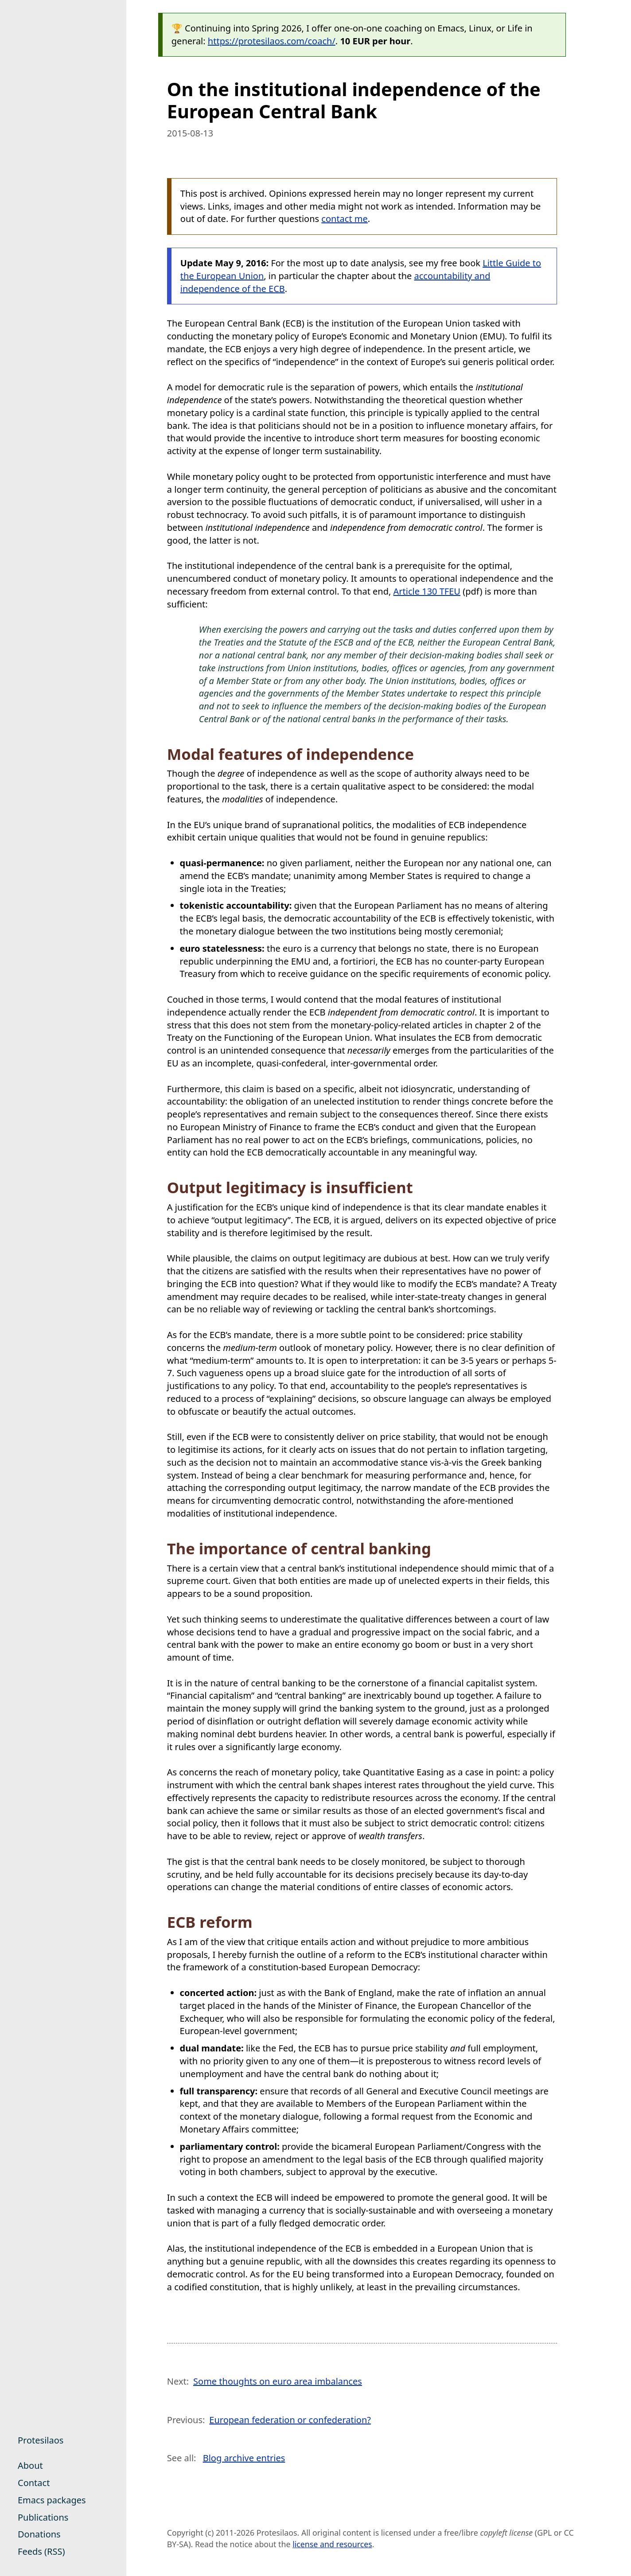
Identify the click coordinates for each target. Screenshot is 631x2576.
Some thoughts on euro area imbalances (277, 2381)
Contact (34, 2483)
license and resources (332, 2544)
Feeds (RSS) (41, 2551)
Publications (43, 2517)
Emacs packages (52, 2500)
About (30, 2465)
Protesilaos (40, 2440)
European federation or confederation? (290, 2420)
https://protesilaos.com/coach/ (271, 41)
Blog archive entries (244, 2458)
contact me (344, 219)
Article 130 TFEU (426, 591)
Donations (39, 2534)
